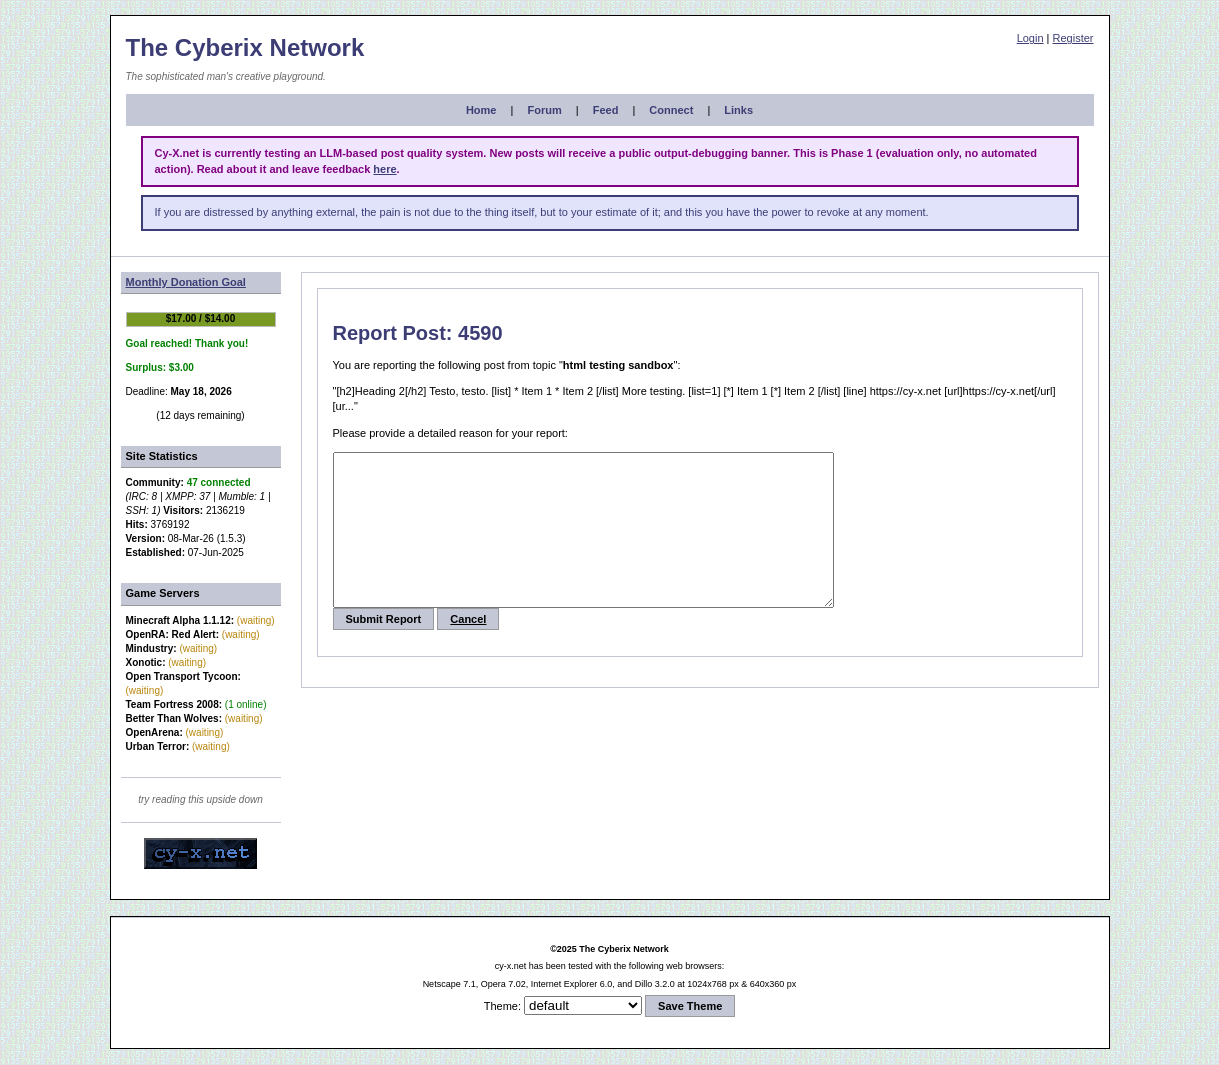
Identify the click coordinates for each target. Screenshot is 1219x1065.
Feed (606, 110)
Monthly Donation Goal (186, 282)
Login (1030, 38)
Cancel (468, 649)
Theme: (502, 1006)
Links (738, 110)
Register (1073, 38)
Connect (671, 110)
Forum (544, 110)
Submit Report (384, 649)
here (384, 169)
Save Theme (690, 1006)
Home (481, 110)
